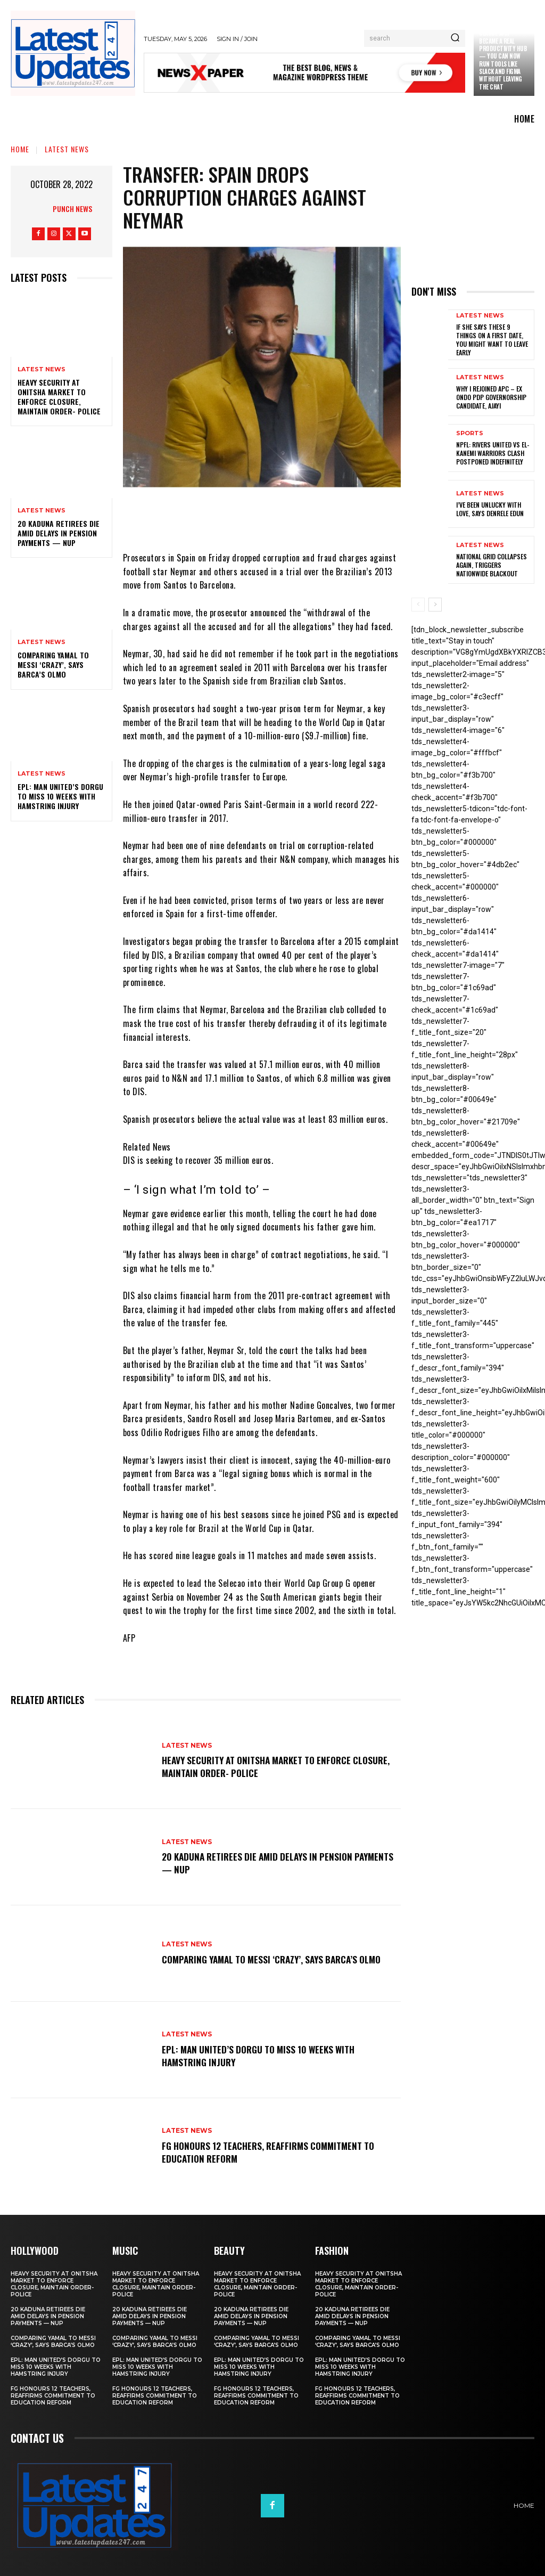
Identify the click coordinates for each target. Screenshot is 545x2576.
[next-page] (435, 604)
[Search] (455, 38)
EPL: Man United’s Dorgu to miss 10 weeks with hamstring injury (60, 796)
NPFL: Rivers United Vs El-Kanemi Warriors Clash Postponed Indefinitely (492, 452)
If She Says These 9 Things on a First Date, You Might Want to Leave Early (491, 339)
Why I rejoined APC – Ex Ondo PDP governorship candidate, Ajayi (491, 396)
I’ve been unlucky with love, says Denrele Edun (490, 508)
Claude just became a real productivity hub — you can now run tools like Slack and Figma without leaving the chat (503, 60)
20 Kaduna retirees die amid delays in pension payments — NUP (59, 533)
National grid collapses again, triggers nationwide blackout (491, 564)
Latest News (67, 148)
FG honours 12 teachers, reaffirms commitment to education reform (274, 2152)
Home (20, 148)
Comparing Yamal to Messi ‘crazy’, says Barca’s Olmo (53, 664)
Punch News (72, 208)
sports (469, 433)
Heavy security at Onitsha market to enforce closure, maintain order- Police (59, 397)
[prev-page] (418, 604)
